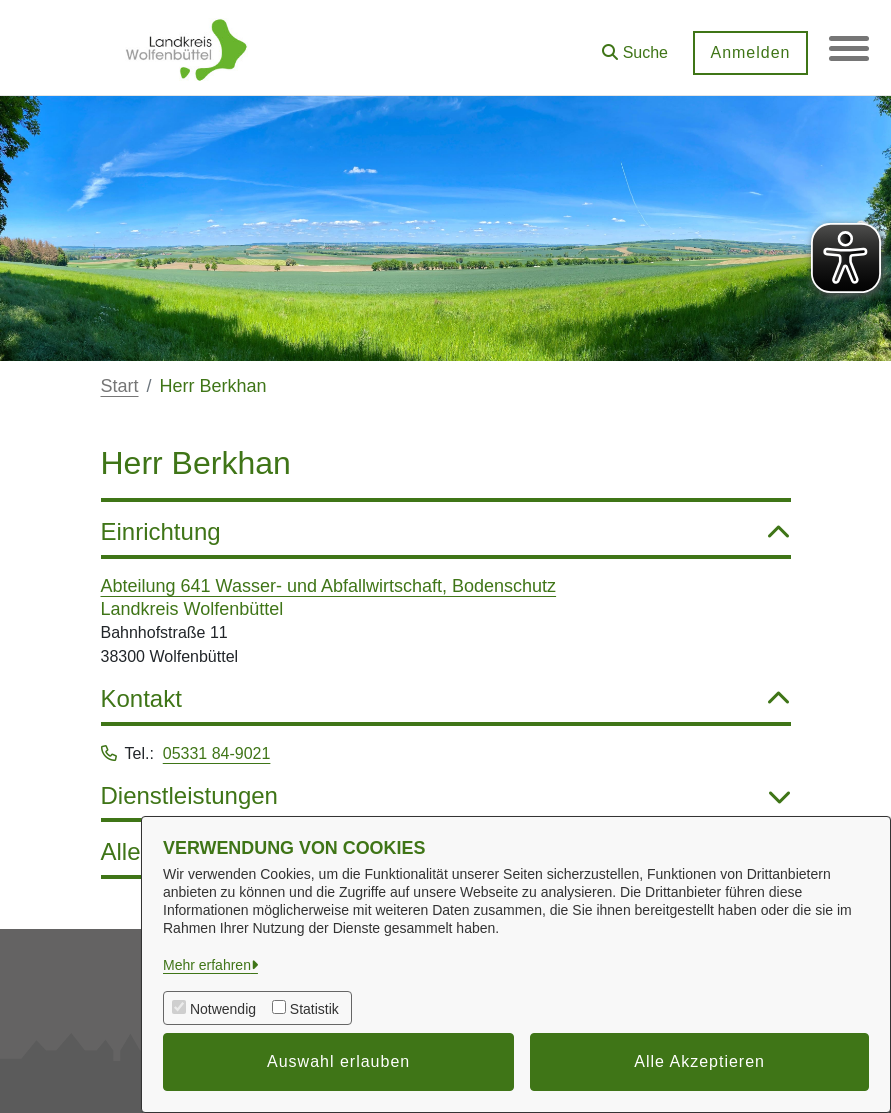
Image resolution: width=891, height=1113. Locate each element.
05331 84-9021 (217, 753)
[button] (635, 45)
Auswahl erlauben (338, 1061)
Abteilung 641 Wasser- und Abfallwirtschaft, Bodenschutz (329, 586)
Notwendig (223, 1009)
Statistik (314, 1009)
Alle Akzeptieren (699, 1061)
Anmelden (750, 52)
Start (120, 386)
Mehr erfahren (207, 965)
